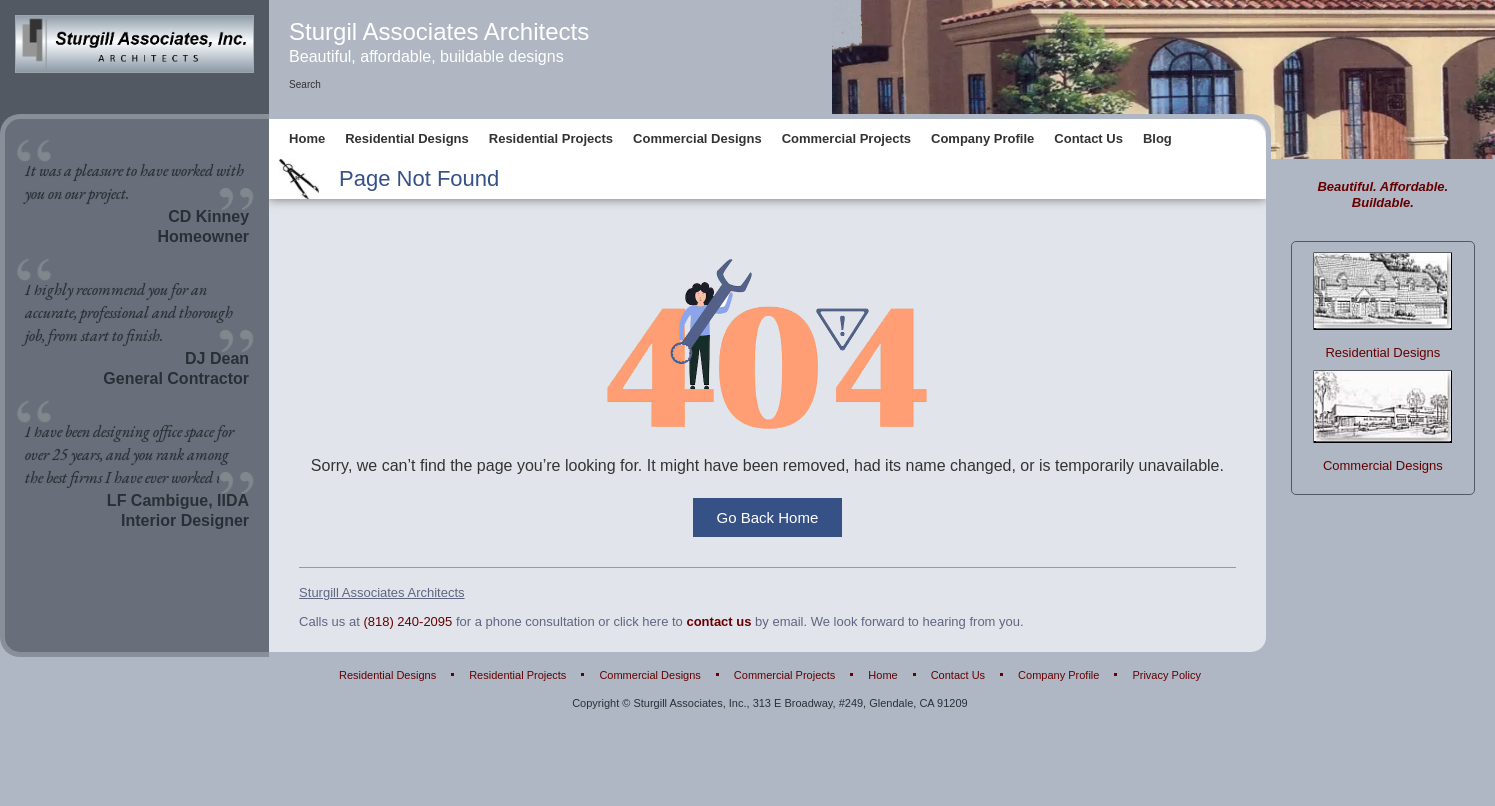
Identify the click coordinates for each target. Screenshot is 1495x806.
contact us (718, 621)
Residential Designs (407, 138)
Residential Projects (551, 138)
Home (307, 138)
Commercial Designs (697, 138)
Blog (1157, 138)
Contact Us (1088, 138)
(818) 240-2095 (407, 621)
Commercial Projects (846, 138)
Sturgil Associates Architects (439, 31)
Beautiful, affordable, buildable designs (426, 56)
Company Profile (982, 138)
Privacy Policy (1166, 675)
